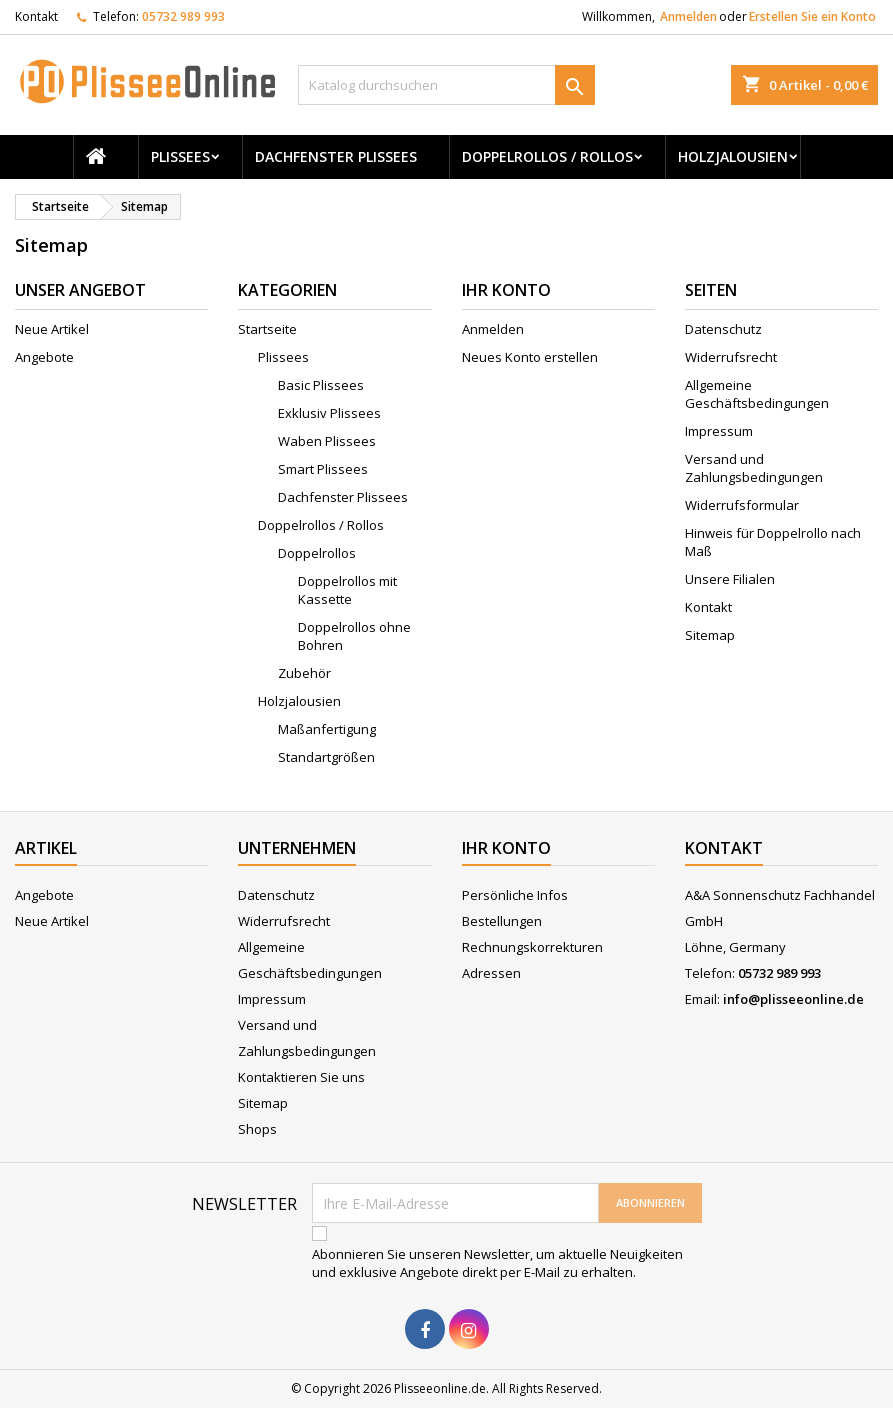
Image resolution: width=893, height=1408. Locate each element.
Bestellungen (502, 921)
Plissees (180, 156)
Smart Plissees (323, 469)
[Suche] (447, 85)
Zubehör (304, 673)
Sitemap (710, 635)
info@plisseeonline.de (793, 999)
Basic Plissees (321, 385)
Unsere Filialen (730, 579)
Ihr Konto (506, 848)
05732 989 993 (183, 16)
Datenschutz (723, 329)
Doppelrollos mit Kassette (347, 590)
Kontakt (36, 16)
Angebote (44, 357)
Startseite (267, 329)
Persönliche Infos (515, 895)
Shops (257, 1129)
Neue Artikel (52, 329)
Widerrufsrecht (731, 357)
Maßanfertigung (327, 729)
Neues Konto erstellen (530, 357)
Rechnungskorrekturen (532, 947)
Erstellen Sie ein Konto (812, 16)
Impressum (719, 431)
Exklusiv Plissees (329, 413)
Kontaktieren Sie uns (301, 1077)
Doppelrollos (317, 553)
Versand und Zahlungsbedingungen (754, 468)
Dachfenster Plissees (336, 156)
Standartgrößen (326, 757)
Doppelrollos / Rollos (547, 156)
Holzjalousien (733, 156)
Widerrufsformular (742, 505)
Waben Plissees (327, 441)
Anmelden (688, 16)
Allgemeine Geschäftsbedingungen (757, 394)
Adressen (491, 973)
